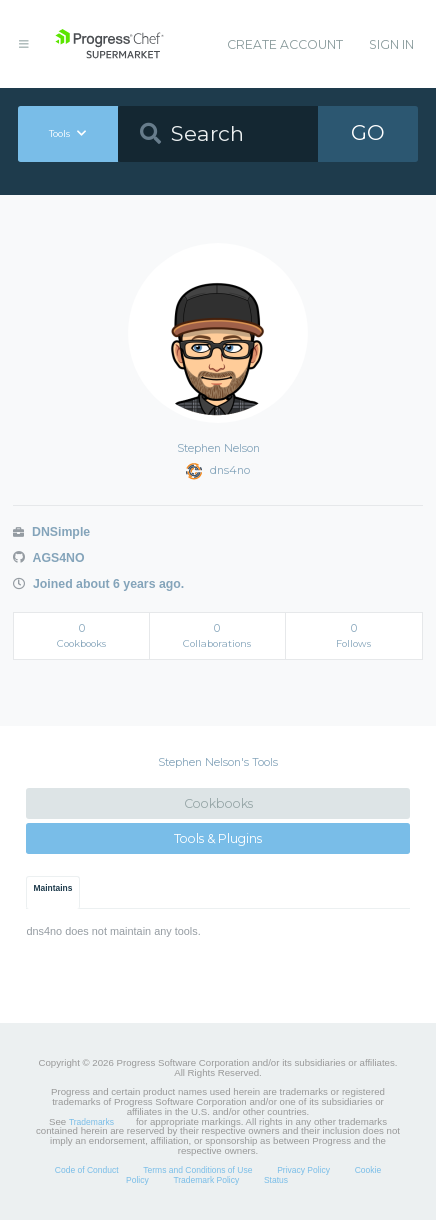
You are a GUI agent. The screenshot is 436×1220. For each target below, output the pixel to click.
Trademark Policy (206, 1180)
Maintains (53, 888)
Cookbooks (218, 803)
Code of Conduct (87, 1170)
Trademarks (91, 1122)
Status (276, 1180)
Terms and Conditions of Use (197, 1170)
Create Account (285, 44)
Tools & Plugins (218, 838)
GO (368, 132)
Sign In (391, 44)
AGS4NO (48, 558)
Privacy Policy (303, 1170)
